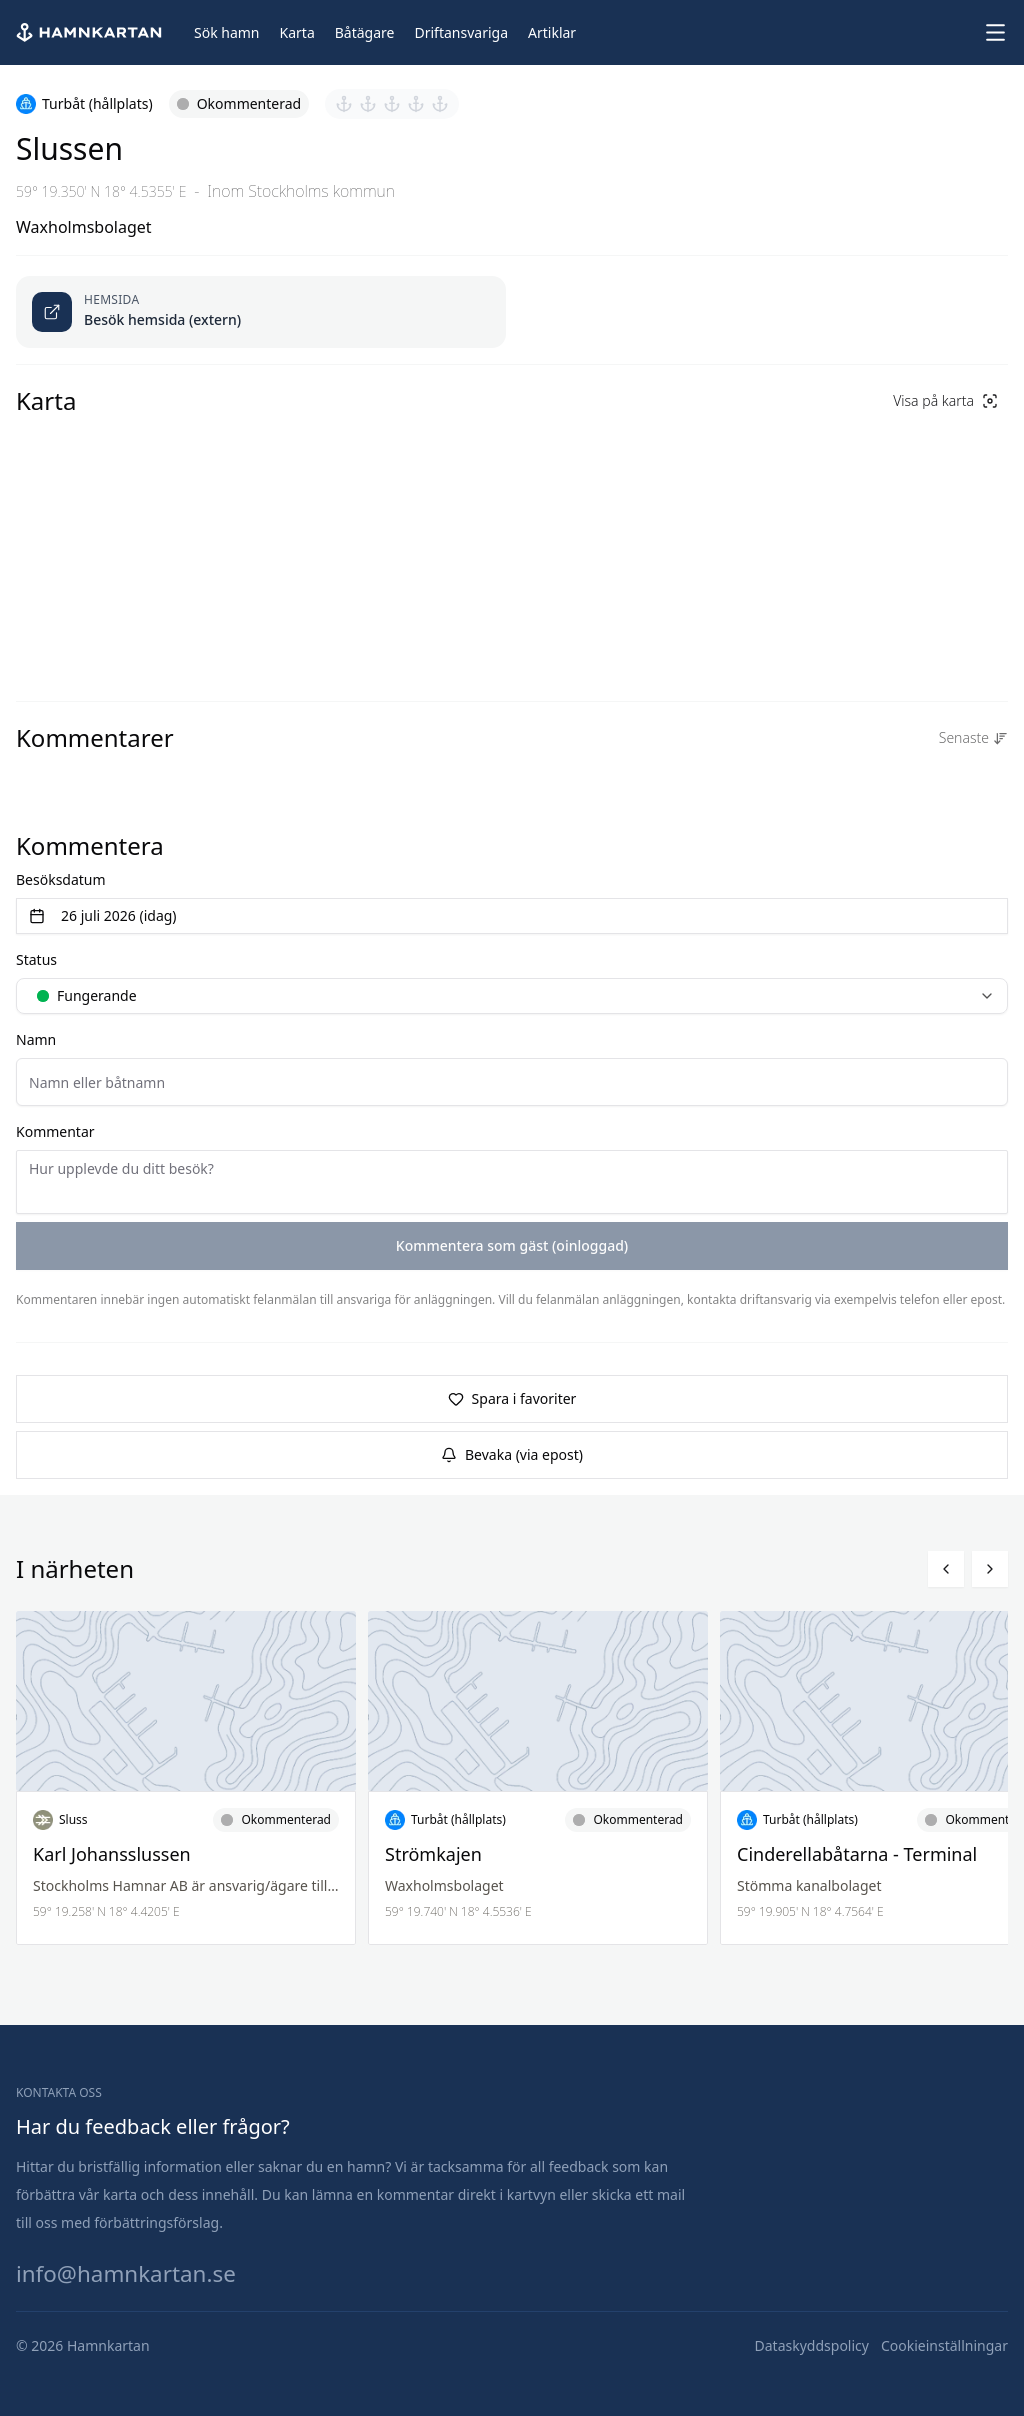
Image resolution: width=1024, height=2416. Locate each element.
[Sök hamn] (227, 33)
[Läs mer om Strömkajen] (538, 1778)
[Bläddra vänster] (946, 1569)
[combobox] (512, 996)
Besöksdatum (61, 879)
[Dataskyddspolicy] (812, 2346)
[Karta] (297, 33)
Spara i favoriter (512, 1398)
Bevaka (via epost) (512, 1454)
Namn (36, 1039)
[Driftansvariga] (461, 33)
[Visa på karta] (945, 401)
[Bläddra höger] (990, 1569)
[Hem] (91, 32)
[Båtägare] (365, 33)
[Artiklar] (552, 33)
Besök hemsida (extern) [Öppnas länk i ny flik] (162, 319)
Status (36, 959)
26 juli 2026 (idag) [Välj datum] (103, 915)
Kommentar (55, 1131)
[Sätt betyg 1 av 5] (344, 104)
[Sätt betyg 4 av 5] (416, 104)
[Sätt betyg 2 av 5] (368, 104)
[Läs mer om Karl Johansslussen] (186, 1778)
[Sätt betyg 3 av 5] (392, 104)
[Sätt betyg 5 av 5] (440, 104)
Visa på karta (945, 400)
